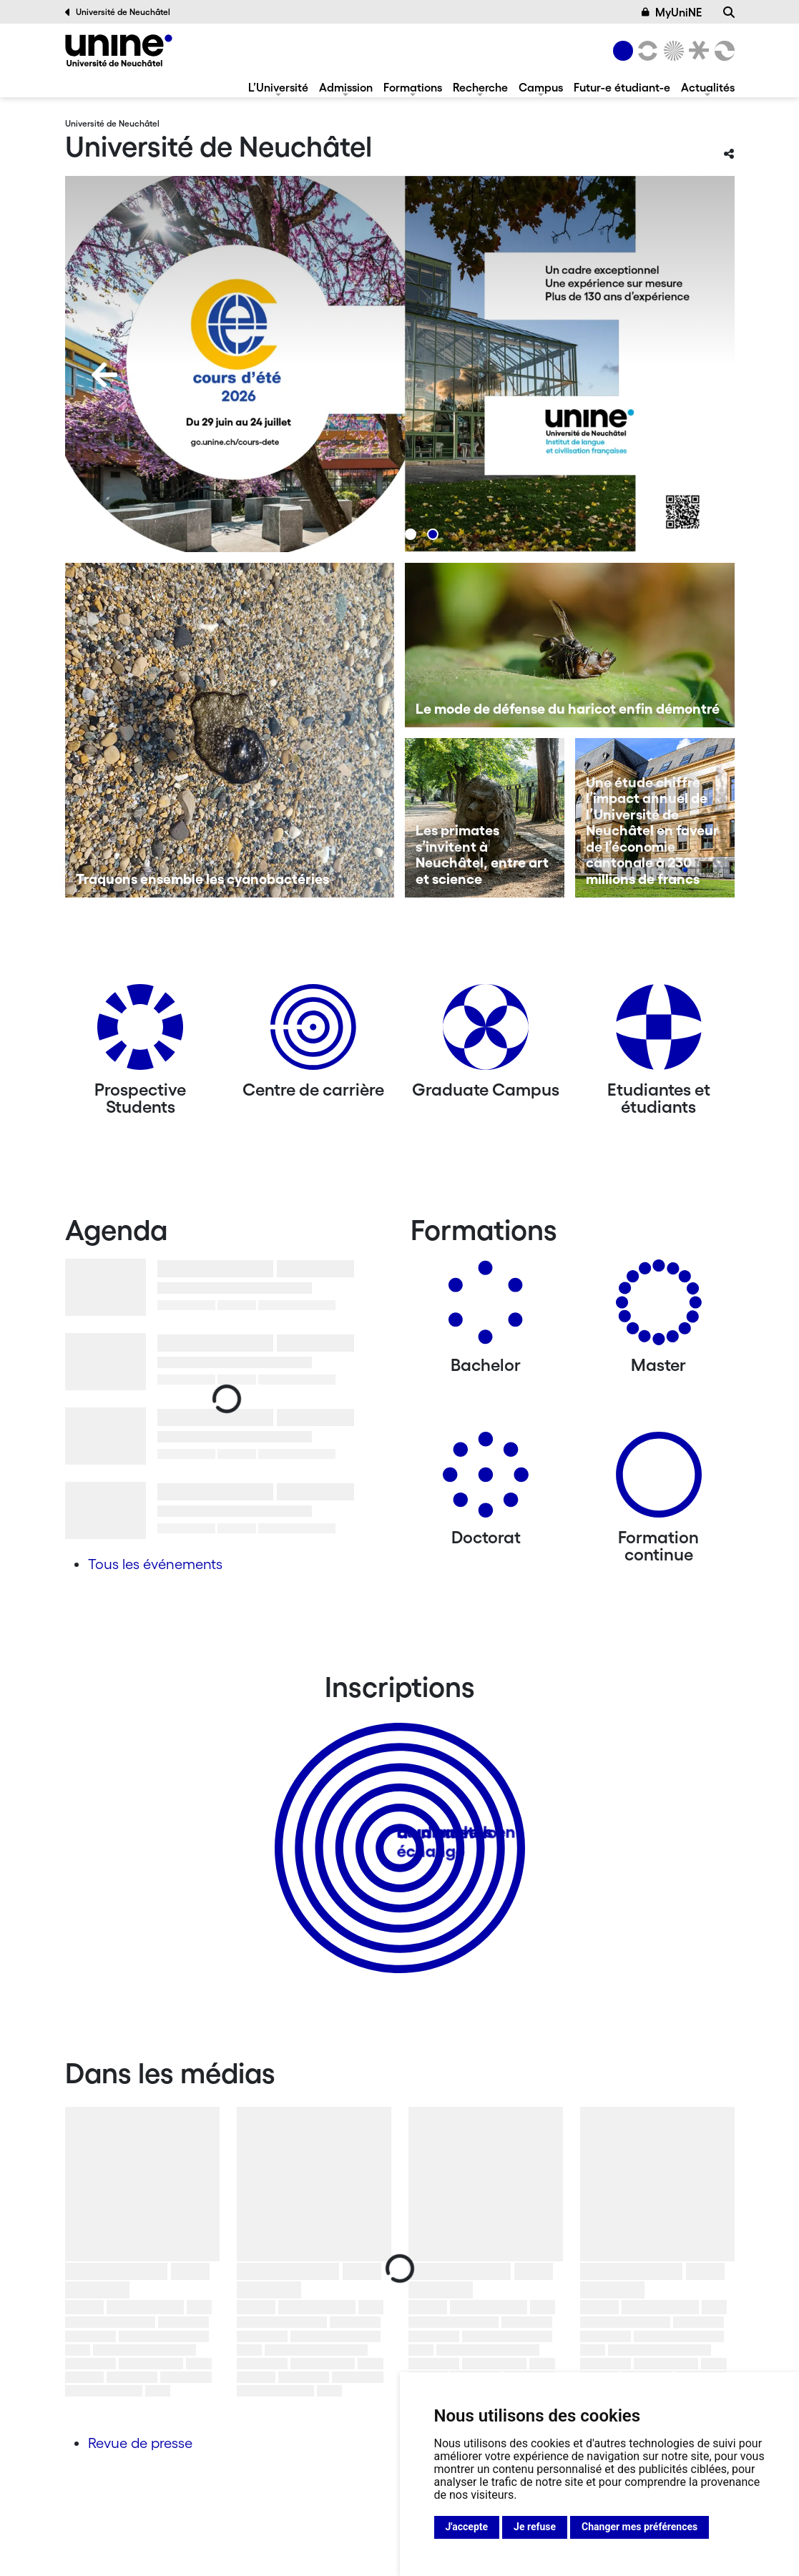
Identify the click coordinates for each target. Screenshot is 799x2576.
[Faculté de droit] (697, 51)
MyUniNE (672, 12)
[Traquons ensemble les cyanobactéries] (230, 730)
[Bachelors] (485, 1308)
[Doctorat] (485, 1480)
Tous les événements (155, 1564)
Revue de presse (140, 2443)
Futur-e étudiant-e (622, 87)
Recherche (480, 87)
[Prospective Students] (140, 1032)
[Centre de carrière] (313, 1032)
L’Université (278, 87)
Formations (412, 87)
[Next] (695, 374)
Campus (541, 87)
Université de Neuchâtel (118, 12)
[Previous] (104, 374)
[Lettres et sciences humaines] (646, 51)
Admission (346, 87)
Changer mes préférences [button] (639, 2526)
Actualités (708, 87)
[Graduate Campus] (485, 1032)
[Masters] (658, 1308)
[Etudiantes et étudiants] (658, 1032)
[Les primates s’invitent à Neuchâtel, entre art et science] (484, 818)
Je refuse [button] (535, 2526)
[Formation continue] (658, 1480)
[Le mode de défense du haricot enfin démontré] (570, 645)
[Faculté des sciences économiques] (722, 51)
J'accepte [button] (467, 2526)
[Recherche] (729, 12)
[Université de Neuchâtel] (118, 50)
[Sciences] (671, 51)
